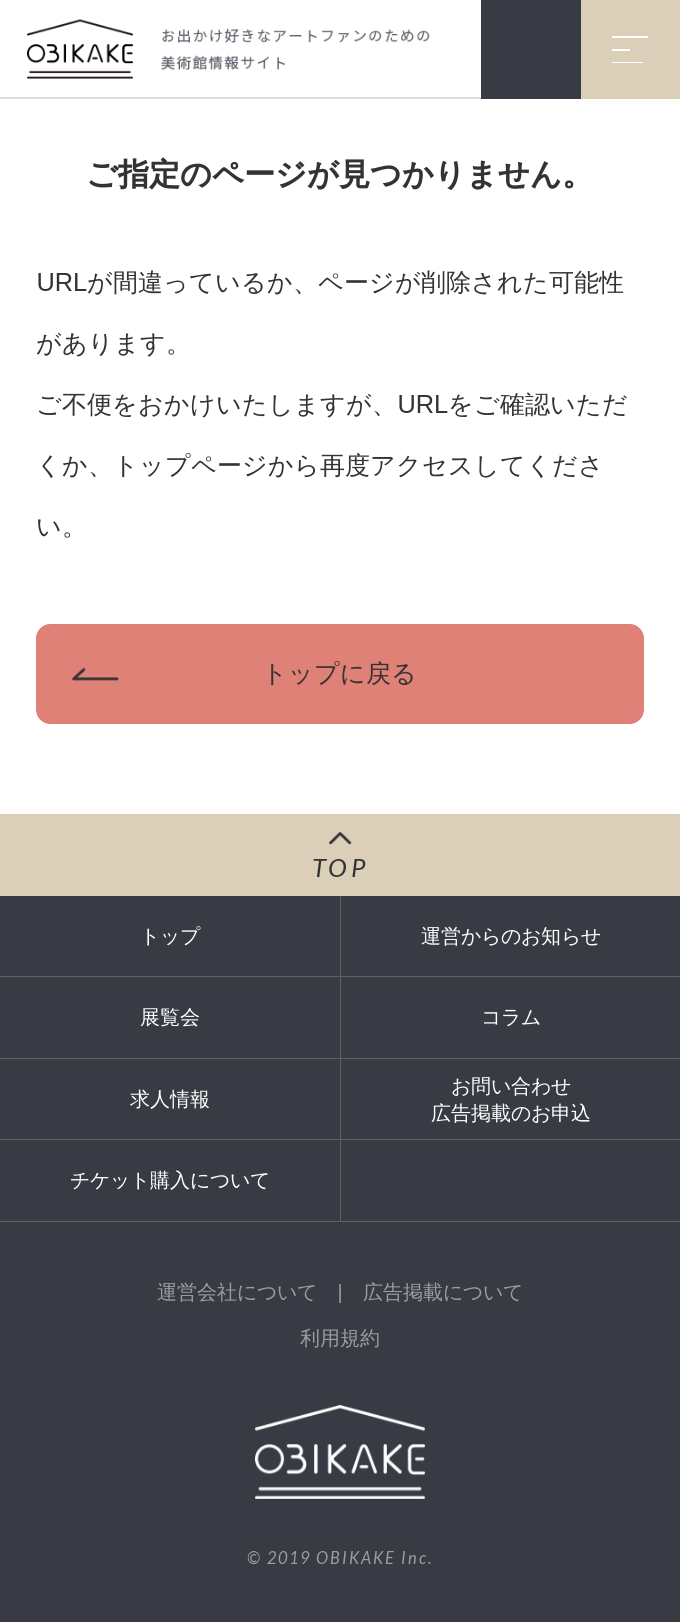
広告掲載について (443, 1292)
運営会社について (237, 1292)
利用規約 (340, 1338)
